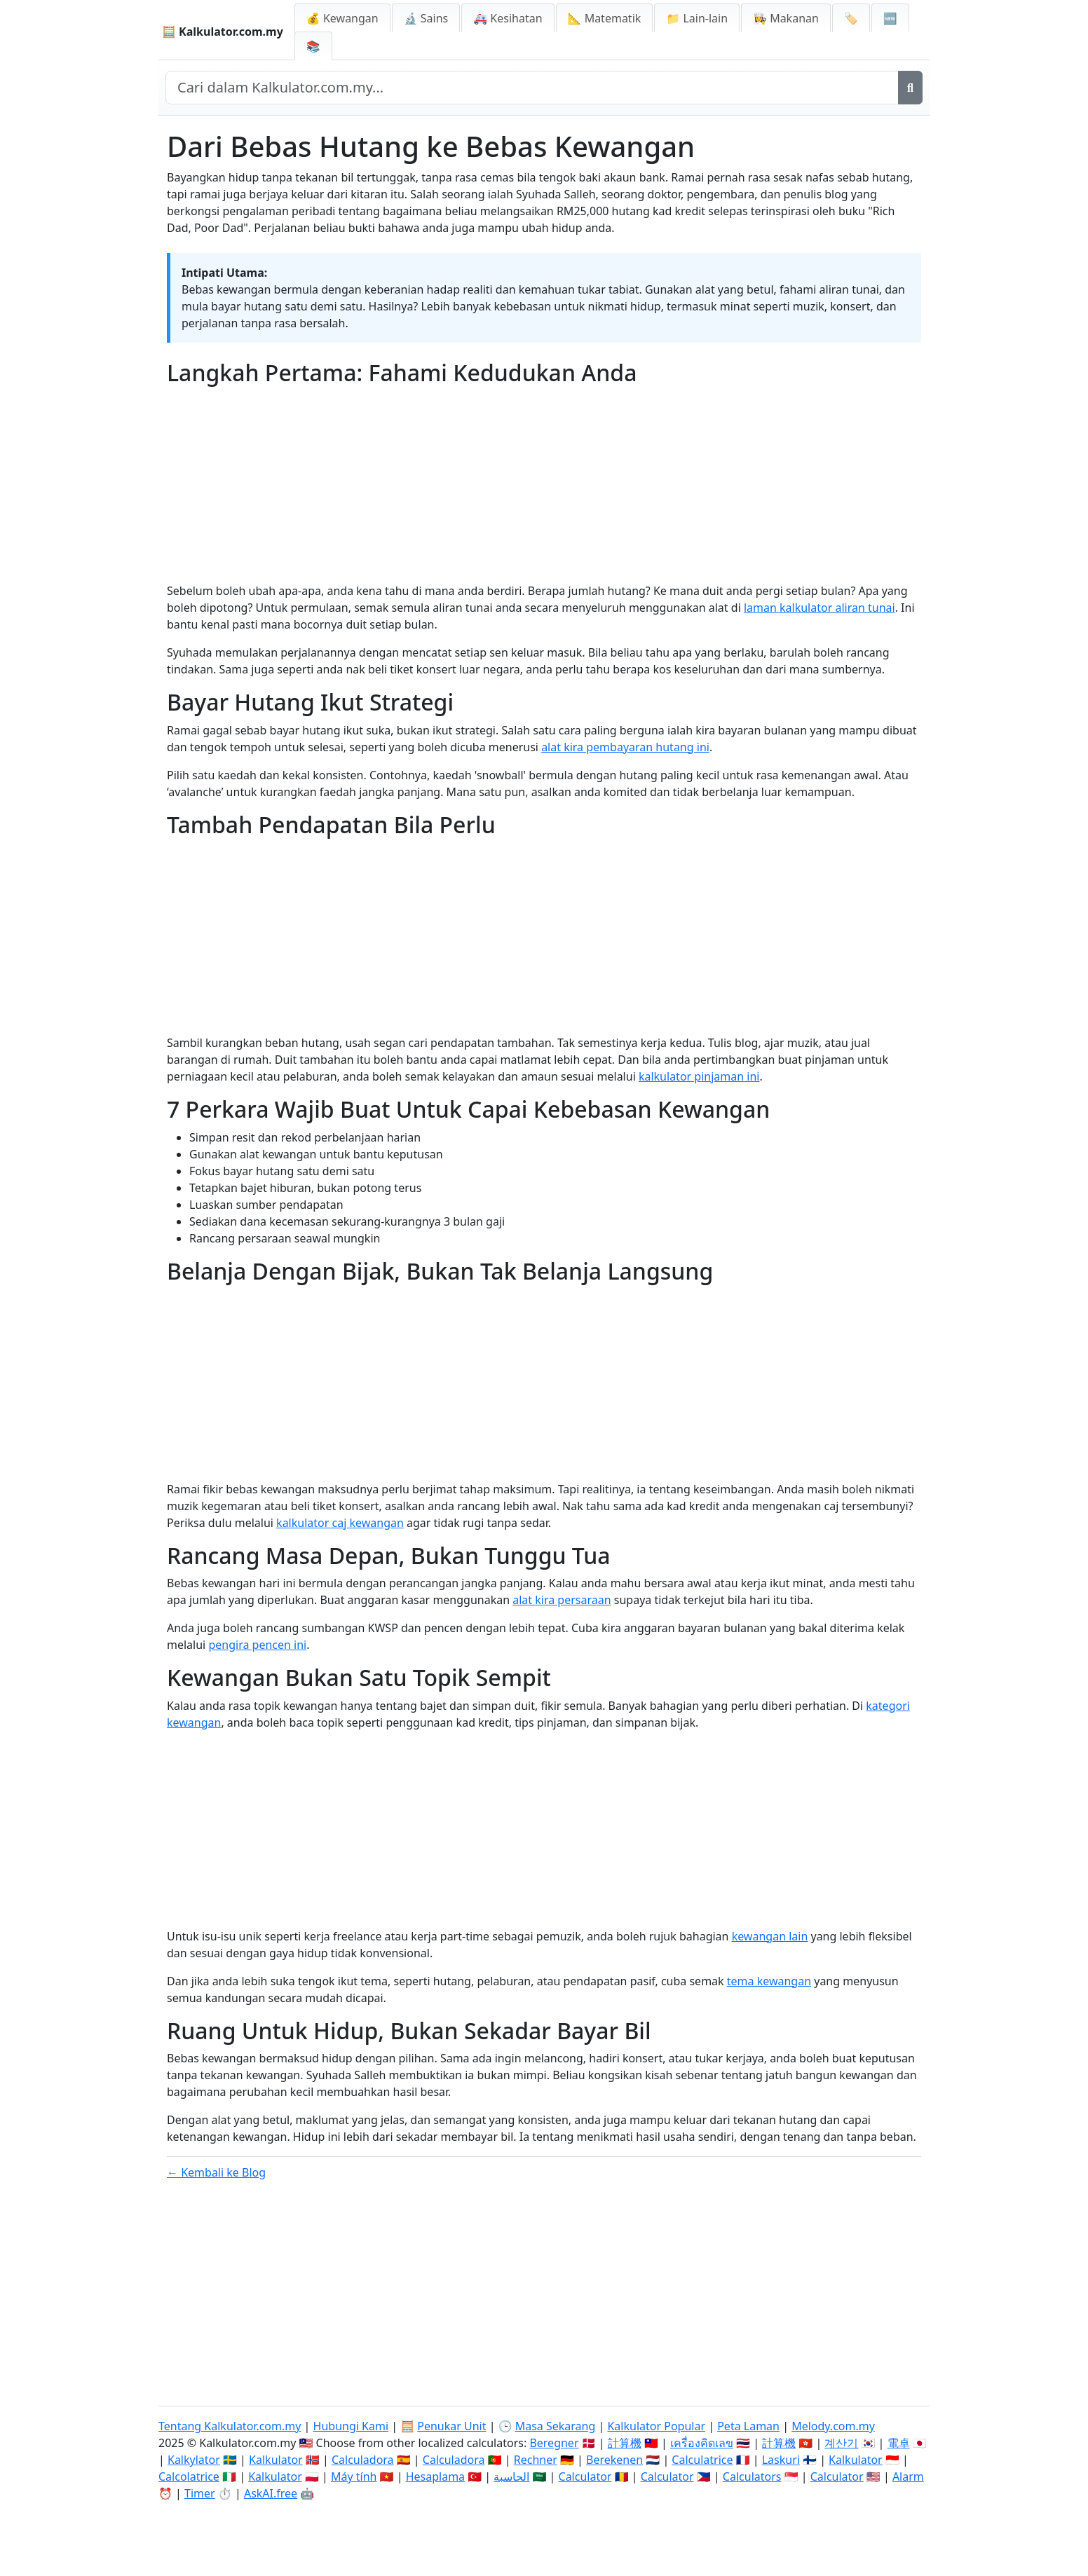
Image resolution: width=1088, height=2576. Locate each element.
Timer (199, 2493)
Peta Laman (748, 2426)
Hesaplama (435, 2476)
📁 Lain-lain (697, 18)
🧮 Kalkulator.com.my (222, 31)
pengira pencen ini (257, 1644)
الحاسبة (511, 2476)
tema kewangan (769, 1981)
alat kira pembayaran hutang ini (625, 747)
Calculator (585, 2476)
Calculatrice (702, 2459)
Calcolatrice (188, 2476)
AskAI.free (270, 2493)
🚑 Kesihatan (507, 18)
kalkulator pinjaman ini (699, 1076)
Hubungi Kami (350, 2426)
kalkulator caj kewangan (340, 1522)
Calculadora (363, 2459)
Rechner (535, 2459)
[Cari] (910, 87)
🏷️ (851, 18)
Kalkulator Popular (656, 2426)
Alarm (908, 2476)
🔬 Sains (426, 18)
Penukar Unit (451, 2426)
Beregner (553, 2443)
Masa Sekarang (555, 2426)
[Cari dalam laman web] (532, 87)
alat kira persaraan (561, 1600)
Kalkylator (194, 2459)
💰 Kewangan (342, 18)
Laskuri (781, 2459)
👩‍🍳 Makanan (786, 18)
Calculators (752, 2476)
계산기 (841, 2443)
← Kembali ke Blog (216, 2172)
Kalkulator (276, 2459)
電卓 (899, 2443)
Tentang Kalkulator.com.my (229, 2426)
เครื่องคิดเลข (701, 2443)
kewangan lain (770, 1936)
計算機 (624, 2443)
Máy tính (354, 2476)
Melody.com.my (833, 2426)
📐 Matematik (604, 18)
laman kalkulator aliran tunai (819, 607)
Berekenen (614, 2459)
